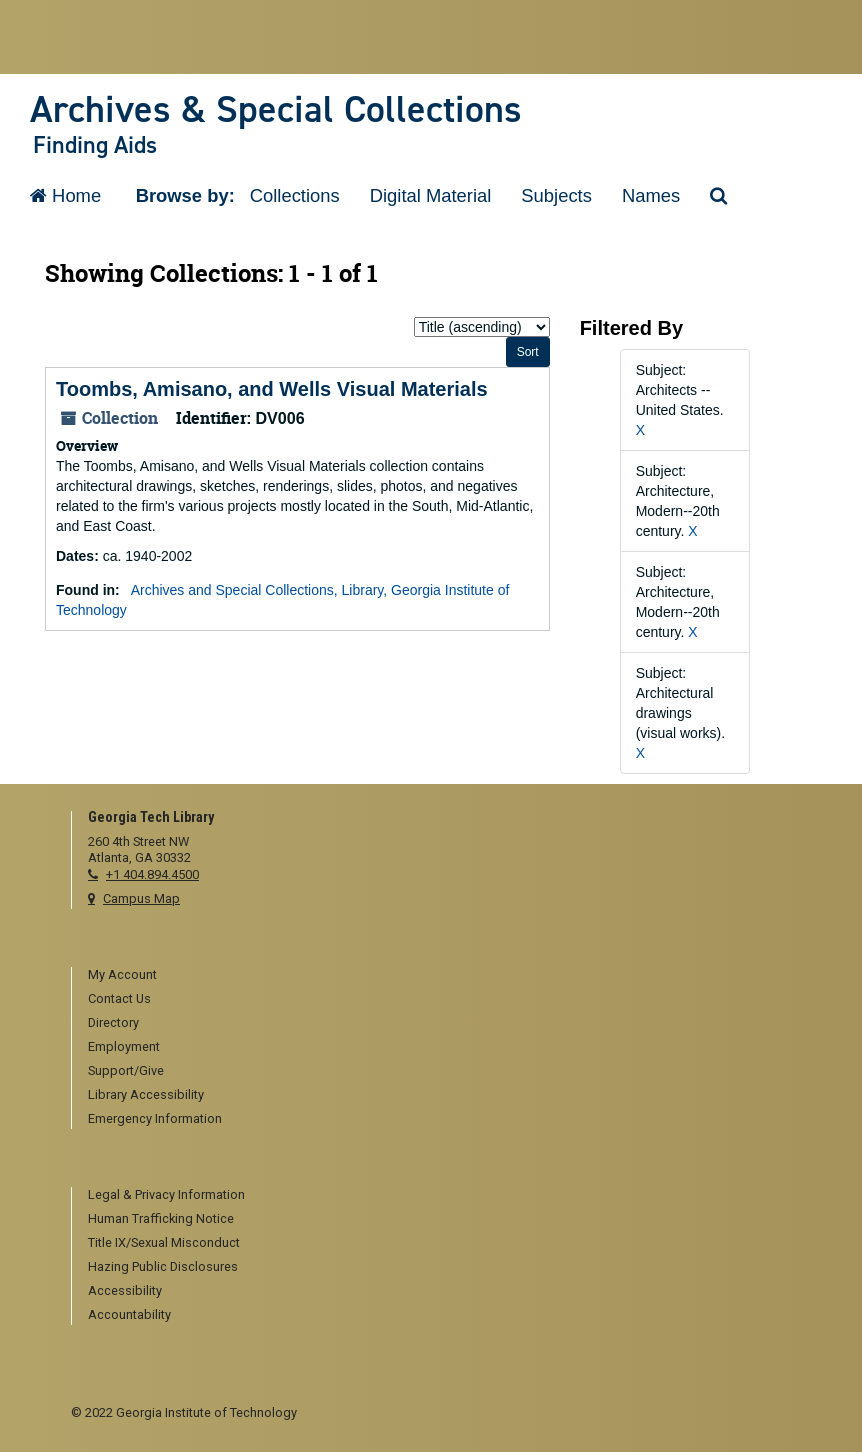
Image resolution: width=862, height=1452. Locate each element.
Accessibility (125, 1290)
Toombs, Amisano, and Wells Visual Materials (272, 389)
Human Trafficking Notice (161, 1218)
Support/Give (126, 1070)
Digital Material (431, 195)
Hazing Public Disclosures (163, 1266)
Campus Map (141, 898)
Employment (124, 1046)
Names (651, 195)
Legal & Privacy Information (166, 1194)
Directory (113, 1022)
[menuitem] (439, 976)
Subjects (556, 195)
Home (65, 195)
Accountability (129, 1314)
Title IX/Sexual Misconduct (164, 1242)
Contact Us (119, 998)
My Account (122, 974)
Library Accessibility (146, 1094)
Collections (295, 195)
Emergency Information (155, 1118)
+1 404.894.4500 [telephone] (152, 874)
